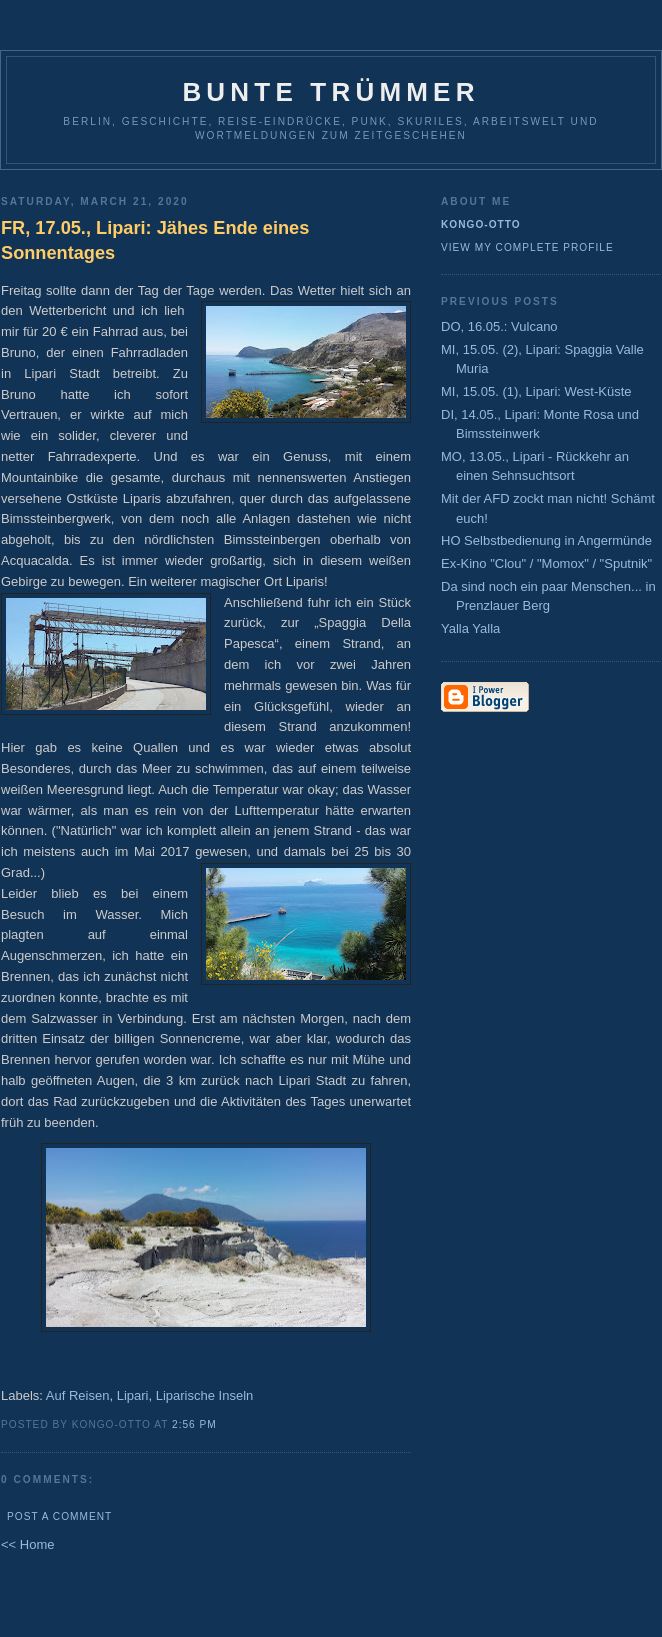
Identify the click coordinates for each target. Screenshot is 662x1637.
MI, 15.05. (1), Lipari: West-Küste (536, 391)
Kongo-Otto (481, 224)
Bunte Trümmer (330, 92)
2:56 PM (194, 1424)
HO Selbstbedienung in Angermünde (546, 540)
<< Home (27, 1544)
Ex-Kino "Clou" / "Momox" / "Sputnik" (546, 563)
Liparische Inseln (205, 1395)
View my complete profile (527, 247)
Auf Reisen (78, 1395)
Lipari (133, 1395)
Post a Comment (59, 1516)
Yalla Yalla (470, 628)
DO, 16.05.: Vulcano (499, 326)
